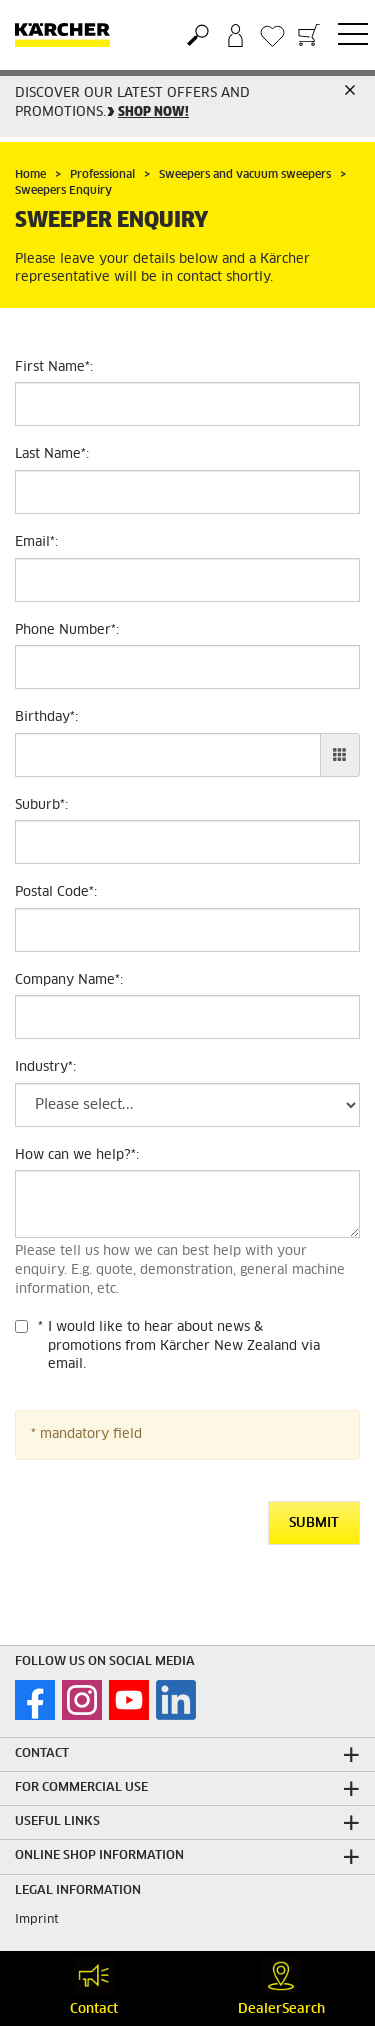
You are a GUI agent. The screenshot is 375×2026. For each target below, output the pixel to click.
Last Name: (52, 454)
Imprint (37, 1920)
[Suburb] (187, 842)
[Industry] (187, 1105)
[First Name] (187, 404)
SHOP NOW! (153, 112)
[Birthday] (168, 755)
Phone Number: (67, 630)
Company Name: (69, 980)
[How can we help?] (187, 1204)
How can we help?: (77, 1155)
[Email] (187, 580)
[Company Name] (187, 1017)
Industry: (45, 1067)
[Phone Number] (187, 667)
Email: (36, 542)
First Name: (54, 367)
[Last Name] (187, 492)
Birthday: (46, 717)
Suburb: (41, 805)
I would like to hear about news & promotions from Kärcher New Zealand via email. (184, 1346)
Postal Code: (56, 892)
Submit (314, 1523)
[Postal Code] (187, 930)
